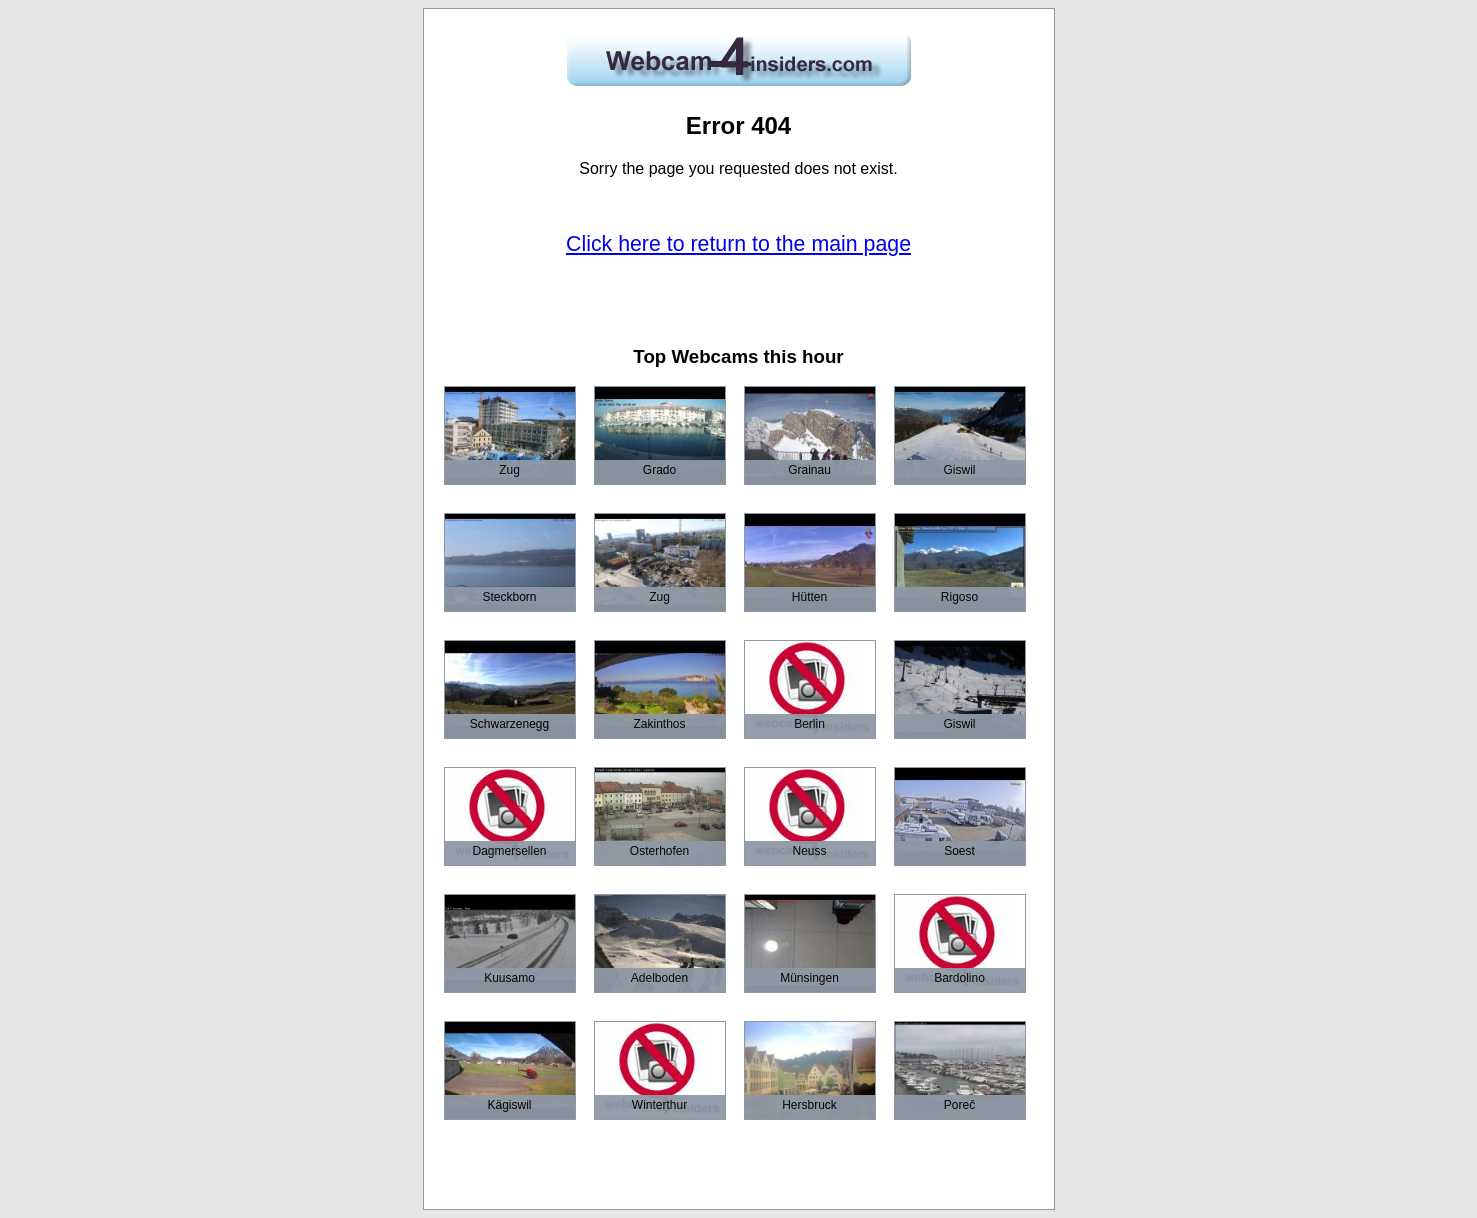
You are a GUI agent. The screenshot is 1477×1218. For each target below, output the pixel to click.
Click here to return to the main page (738, 244)
